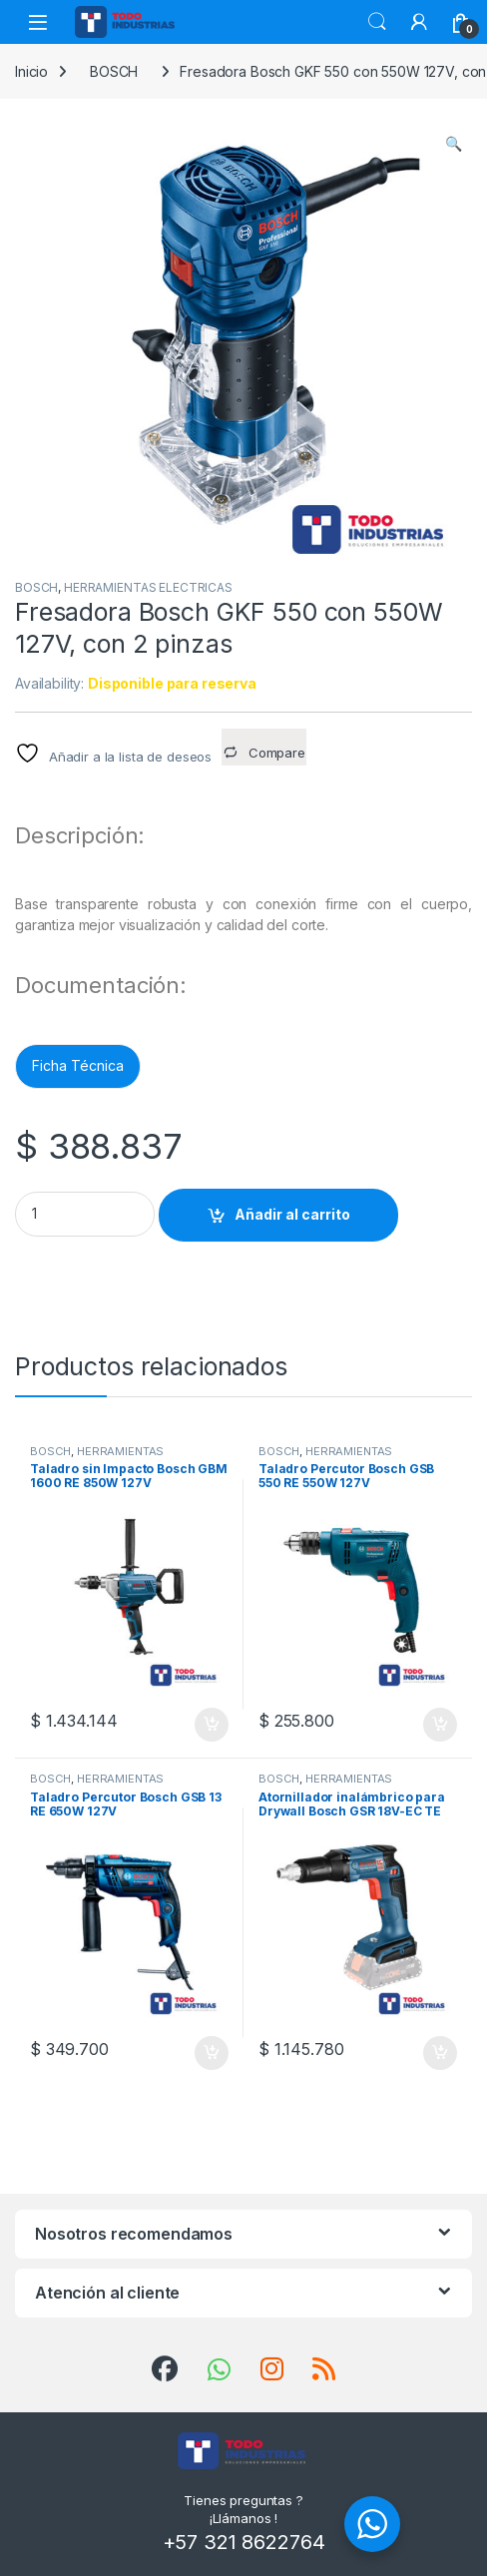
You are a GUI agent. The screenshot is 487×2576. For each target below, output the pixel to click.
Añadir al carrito (292, 1214)
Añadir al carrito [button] (212, 1725)
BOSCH (114, 71)
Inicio (31, 71)
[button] (453, 144)
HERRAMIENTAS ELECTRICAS (148, 587)
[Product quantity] (85, 1214)
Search (377, 22)
